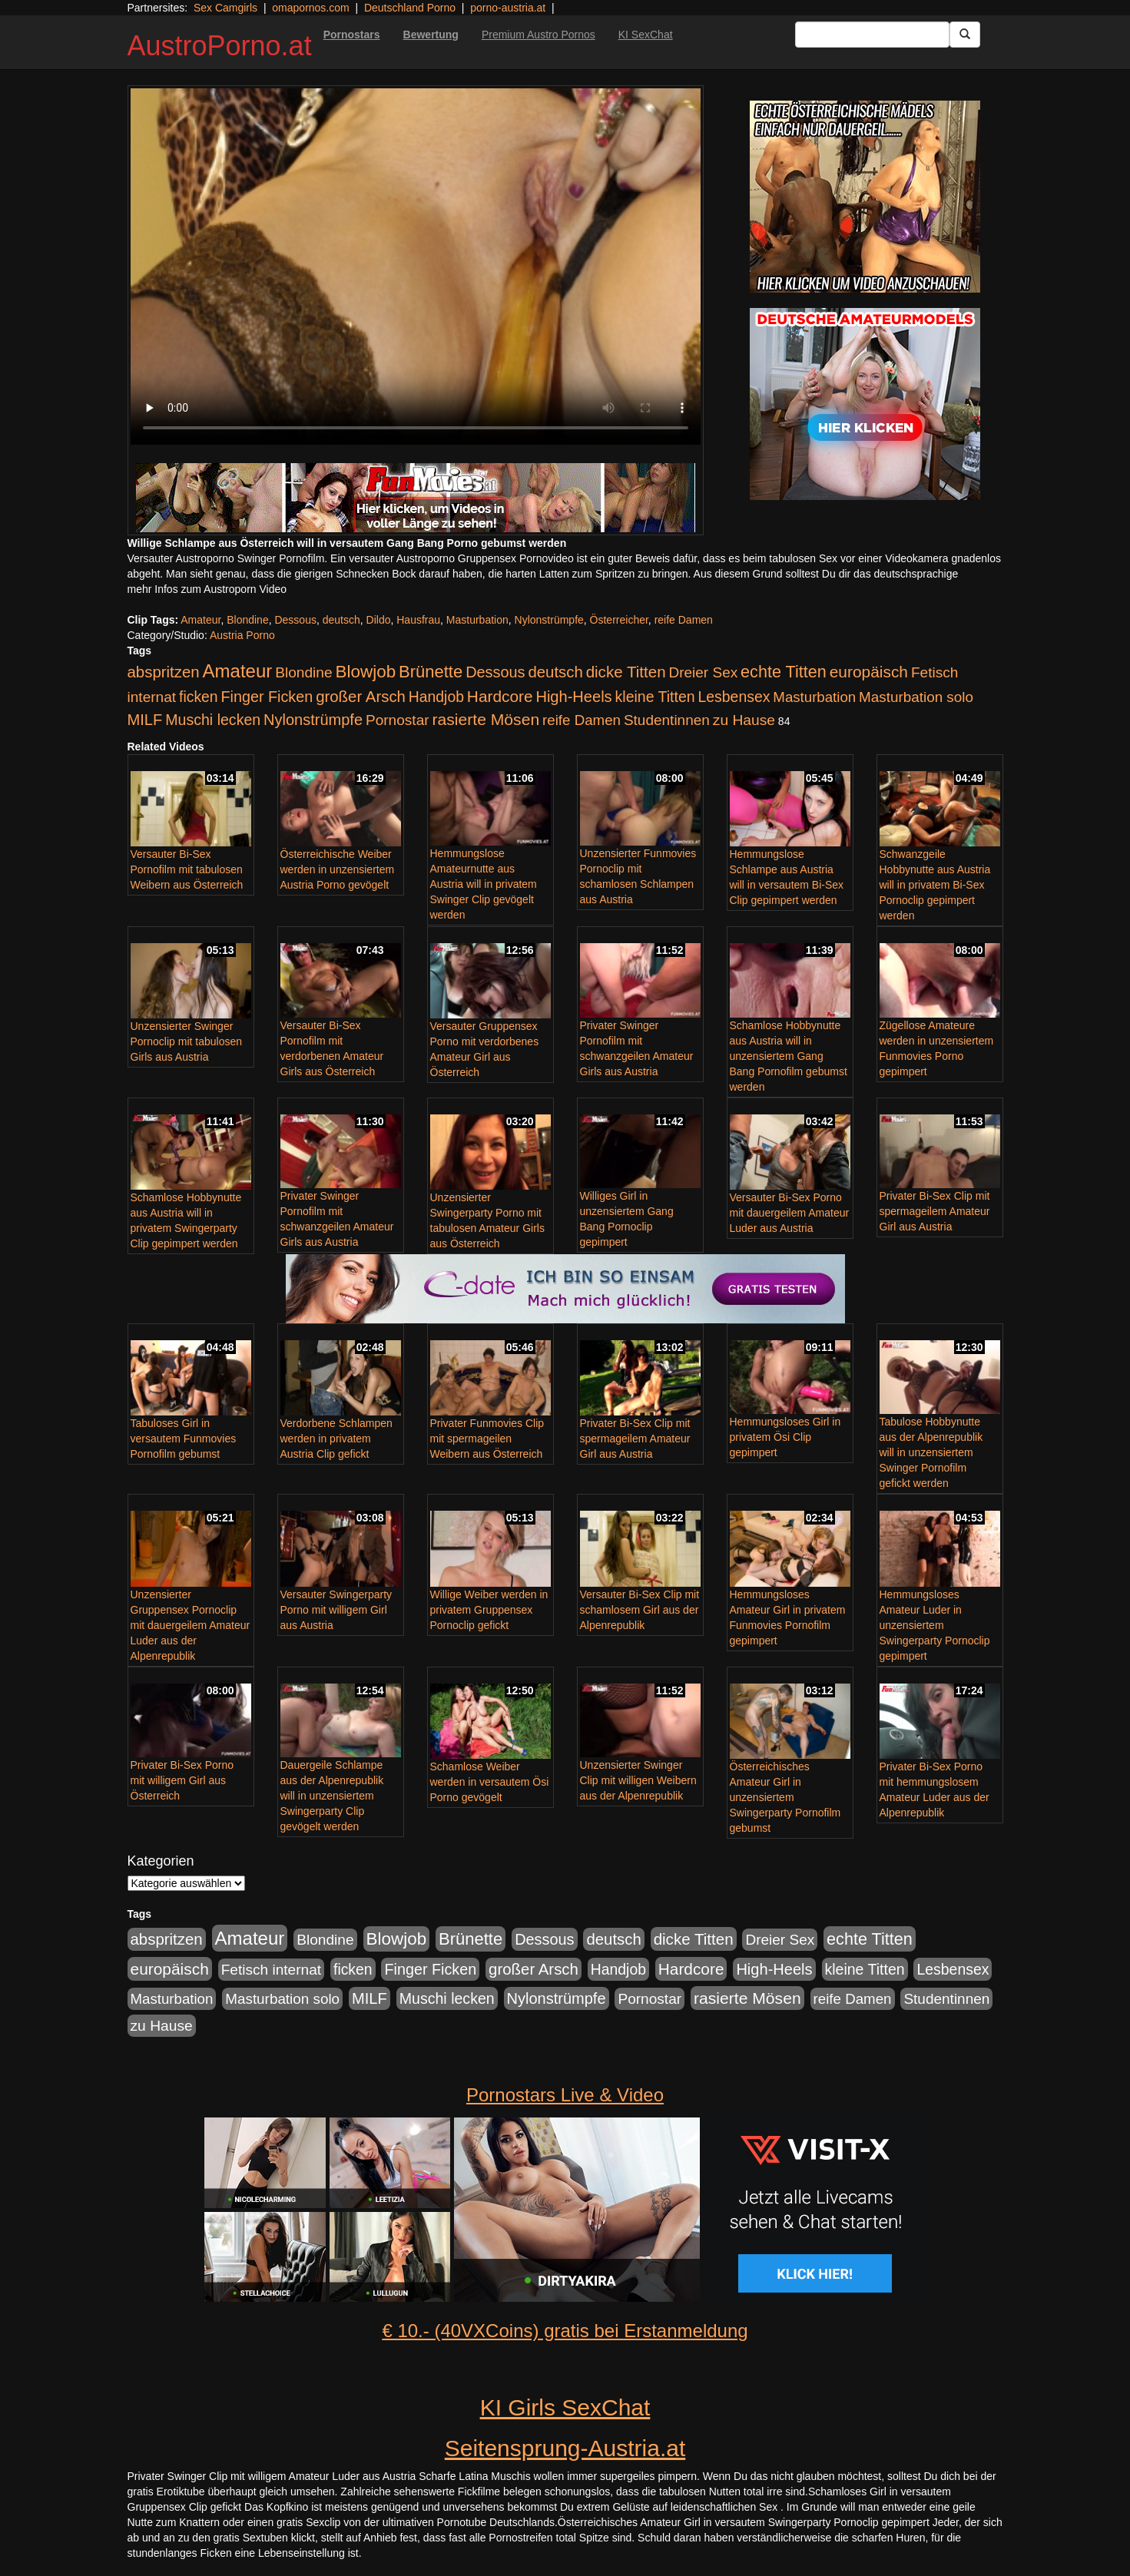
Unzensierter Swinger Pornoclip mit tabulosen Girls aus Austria (187, 1041)
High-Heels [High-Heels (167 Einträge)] (573, 696)
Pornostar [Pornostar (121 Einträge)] (397, 720)
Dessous (295, 620)
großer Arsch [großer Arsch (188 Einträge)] (361, 696)
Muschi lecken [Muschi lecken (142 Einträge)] (212, 719)
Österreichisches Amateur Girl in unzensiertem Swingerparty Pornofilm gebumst (785, 1797)
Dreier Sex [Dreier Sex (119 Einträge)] (702, 672)
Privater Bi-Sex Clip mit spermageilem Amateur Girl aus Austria (935, 1211)
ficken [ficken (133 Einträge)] (198, 696)
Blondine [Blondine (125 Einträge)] (304, 672)
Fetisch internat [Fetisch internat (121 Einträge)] (271, 1970)
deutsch (341, 620)
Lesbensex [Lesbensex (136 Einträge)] (734, 696)
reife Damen (683, 620)
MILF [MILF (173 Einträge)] (145, 719)
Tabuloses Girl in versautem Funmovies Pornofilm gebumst (184, 1438)
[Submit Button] (964, 35)
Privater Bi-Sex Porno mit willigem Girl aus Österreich (182, 1780)
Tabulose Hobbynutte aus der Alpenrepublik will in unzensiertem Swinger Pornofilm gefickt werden (931, 1452)
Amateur (200, 620)
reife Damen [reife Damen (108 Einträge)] (581, 720)
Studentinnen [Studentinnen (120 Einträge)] (667, 720)
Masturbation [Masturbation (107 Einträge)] (814, 697)
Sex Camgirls (225, 8)
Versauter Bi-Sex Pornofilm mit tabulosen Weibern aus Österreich (187, 869)
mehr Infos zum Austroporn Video (207, 589)
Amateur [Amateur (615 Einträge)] (238, 671)
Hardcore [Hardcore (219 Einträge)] (500, 696)
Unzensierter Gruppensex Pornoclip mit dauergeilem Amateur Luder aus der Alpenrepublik (190, 1625)
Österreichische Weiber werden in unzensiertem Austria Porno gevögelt (337, 869)
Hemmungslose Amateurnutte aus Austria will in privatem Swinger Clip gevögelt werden (483, 884)
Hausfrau (418, 620)
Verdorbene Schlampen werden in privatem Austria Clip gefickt (336, 1438)
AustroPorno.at (220, 45)
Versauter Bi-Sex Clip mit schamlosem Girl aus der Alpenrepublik (640, 1609)
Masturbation (477, 620)
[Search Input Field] (872, 35)
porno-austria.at (507, 8)
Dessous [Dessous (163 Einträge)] (495, 672)
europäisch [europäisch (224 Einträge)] (869, 671)
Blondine (248, 620)
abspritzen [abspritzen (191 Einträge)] (164, 672)
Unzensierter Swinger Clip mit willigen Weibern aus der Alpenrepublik (638, 1780)
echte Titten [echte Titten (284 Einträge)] (784, 671)
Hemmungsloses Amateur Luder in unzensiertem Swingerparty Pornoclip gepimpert (935, 1625)
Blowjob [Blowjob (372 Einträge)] (366, 671)
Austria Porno (242, 635)
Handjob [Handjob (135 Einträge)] (436, 696)
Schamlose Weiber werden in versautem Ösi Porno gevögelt (489, 1781)
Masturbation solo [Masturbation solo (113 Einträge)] (916, 697)
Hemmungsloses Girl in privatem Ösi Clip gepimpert (785, 1437)
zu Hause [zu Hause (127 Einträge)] (744, 720)
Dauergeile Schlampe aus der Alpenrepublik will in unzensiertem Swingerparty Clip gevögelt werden (332, 1796)
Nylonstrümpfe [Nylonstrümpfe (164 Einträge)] (313, 719)
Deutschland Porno (410, 8)
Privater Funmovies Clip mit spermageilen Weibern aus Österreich (487, 1438)
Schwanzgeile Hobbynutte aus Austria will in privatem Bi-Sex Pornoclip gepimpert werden (935, 885)
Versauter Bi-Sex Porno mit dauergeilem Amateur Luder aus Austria (790, 1212)
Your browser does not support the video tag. (416, 266)
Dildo (378, 620)
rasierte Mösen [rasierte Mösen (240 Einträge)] (486, 719)
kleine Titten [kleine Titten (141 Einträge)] (655, 696)
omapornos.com (310, 8)
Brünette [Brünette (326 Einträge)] (430, 671)
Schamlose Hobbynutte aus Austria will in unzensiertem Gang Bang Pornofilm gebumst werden (788, 1056)
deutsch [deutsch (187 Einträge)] (555, 672)
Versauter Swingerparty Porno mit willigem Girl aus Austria (336, 1609)
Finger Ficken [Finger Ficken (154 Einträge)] (267, 696)
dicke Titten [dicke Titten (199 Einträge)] (626, 671)
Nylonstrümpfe (549, 620)
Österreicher (619, 620)
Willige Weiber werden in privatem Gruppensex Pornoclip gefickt (489, 1609)
